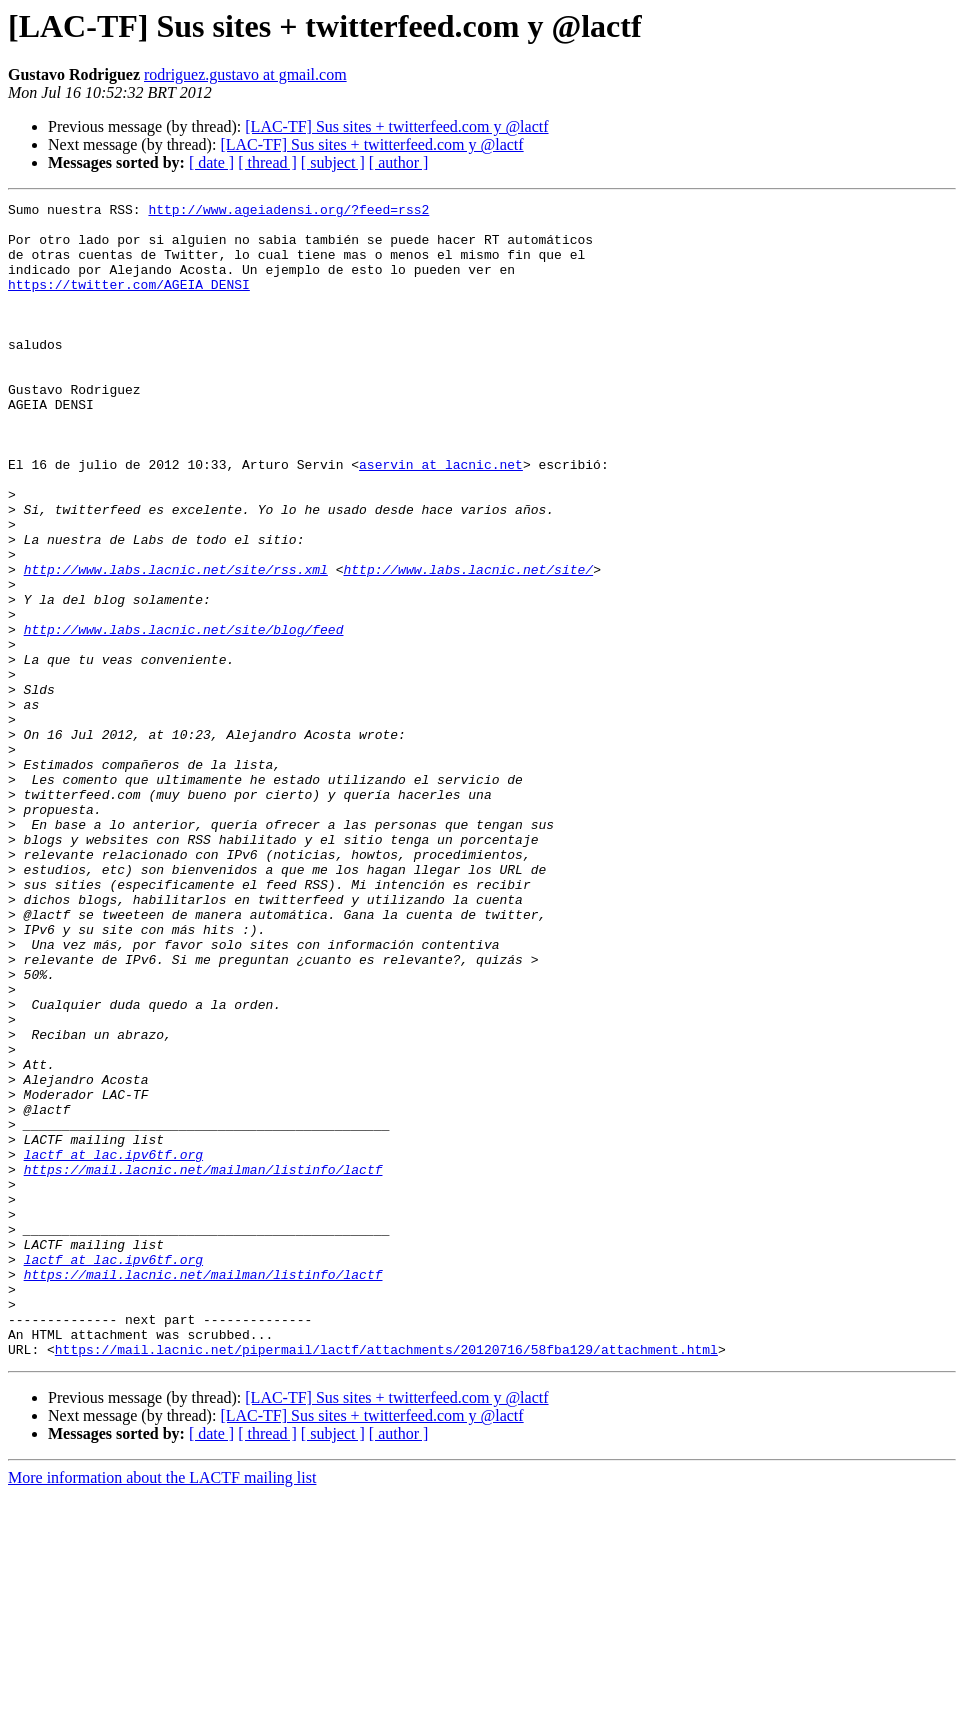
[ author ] (399, 162)
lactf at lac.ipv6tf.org (113, 1346)
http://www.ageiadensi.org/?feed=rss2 (288, 212)
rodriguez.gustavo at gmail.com (245, 74)
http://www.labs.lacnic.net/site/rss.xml (176, 644)
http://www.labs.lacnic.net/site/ (468, 644)
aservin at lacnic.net (441, 518)
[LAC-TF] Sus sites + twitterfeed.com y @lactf (396, 126)
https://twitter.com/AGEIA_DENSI (129, 302)
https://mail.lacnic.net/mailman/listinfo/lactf (203, 1364)
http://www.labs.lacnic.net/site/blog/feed (184, 716)
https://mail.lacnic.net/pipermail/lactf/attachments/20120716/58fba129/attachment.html (386, 1580)
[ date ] (211, 162)
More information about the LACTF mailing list (162, 1708)
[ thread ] (267, 162)
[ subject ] (333, 162)
